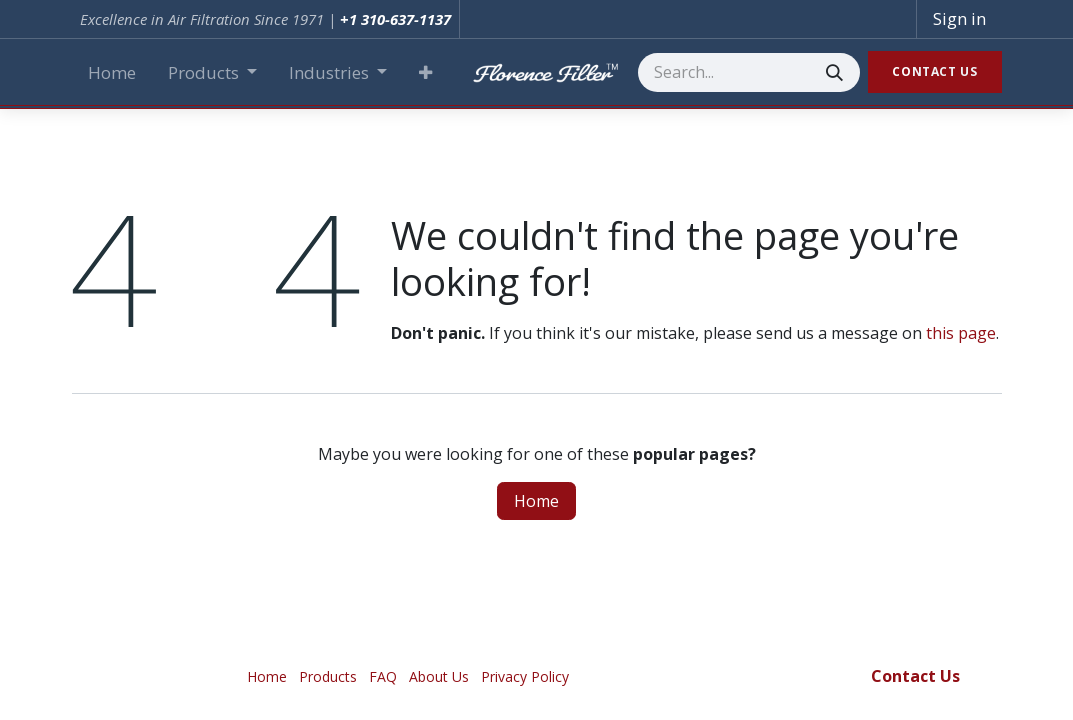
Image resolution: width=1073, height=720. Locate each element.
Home (536, 501)
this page (961, 333)
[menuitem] (112, 73)
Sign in (959, 18)
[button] (425, 73)
